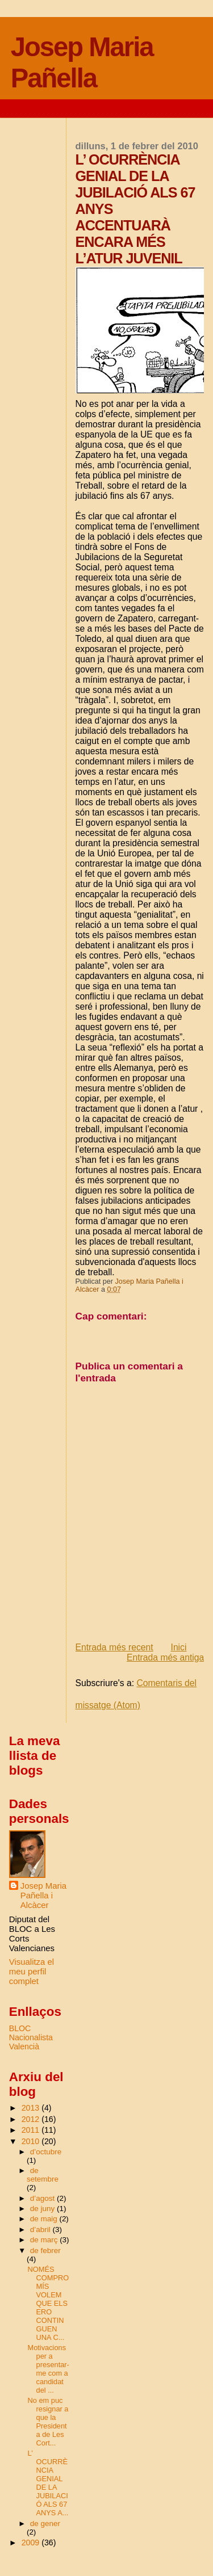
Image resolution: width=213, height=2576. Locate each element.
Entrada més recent (114, 1647)
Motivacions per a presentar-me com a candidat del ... (48, 2368)
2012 (32, 2119)
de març (45, 2239)
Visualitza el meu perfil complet (31, 1971)
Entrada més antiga (165, 1657)
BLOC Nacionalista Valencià (31, 2037)
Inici (179, 1647)
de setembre (43, 2174)
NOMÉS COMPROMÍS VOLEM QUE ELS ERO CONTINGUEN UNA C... (48, 2303)
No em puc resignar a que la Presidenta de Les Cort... (48, 2421)
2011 (32, 2129)
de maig (45, 2218)
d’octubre (45, 2152)
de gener (45, 2523)
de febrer (45, 2250)
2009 (32, 2542)
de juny (43, 2208)
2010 (32, 2141)
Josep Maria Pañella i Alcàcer (43, 1895)
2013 (32, 2107)
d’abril (41, 2229)
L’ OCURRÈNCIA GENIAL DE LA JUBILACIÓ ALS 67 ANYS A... (48, 2483)
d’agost (43, 2198)
